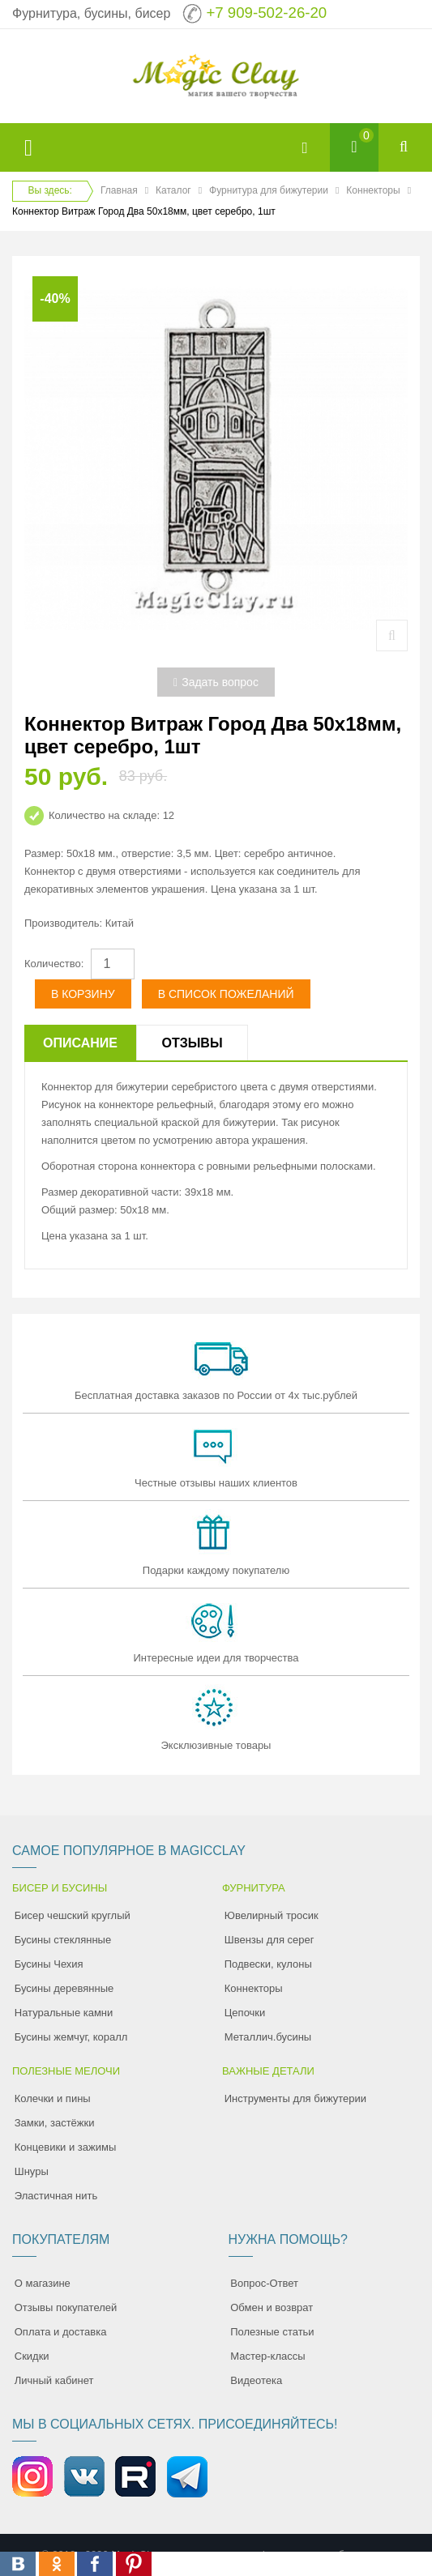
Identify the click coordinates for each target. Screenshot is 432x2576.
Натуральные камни (64, 2013)
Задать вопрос (216, 682)
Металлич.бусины (268, 2037)
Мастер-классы (267, 2356)
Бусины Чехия (49, 1964)
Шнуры (32, 2171)
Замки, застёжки (55, 2123)
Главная (119, 190)
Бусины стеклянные (63, 1940)
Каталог (173, 190)
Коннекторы (373, 190)
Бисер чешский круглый (72, 1915)
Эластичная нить (56, 2196)
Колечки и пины (53, 2098)
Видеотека (256, 2380)
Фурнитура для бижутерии (268, 190)
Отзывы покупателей (66, 2307)
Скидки (32, 2356)
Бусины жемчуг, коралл (71, 2037)
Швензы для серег (269, 1940)
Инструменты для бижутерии (295, 2098)
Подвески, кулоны (268, 1964)
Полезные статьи (272, 2332)
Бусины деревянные (64, 1988)
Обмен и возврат (271, 2307)
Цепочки (245, 2013)
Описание (80, 1043)
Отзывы (191, 1043)
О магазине (43, 2283)
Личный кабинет (54, 2380)
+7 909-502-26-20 (266, 12)
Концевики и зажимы (66, 2147)
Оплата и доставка (61, 2332)
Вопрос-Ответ (264, 2283)
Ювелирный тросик (272, 1915)
